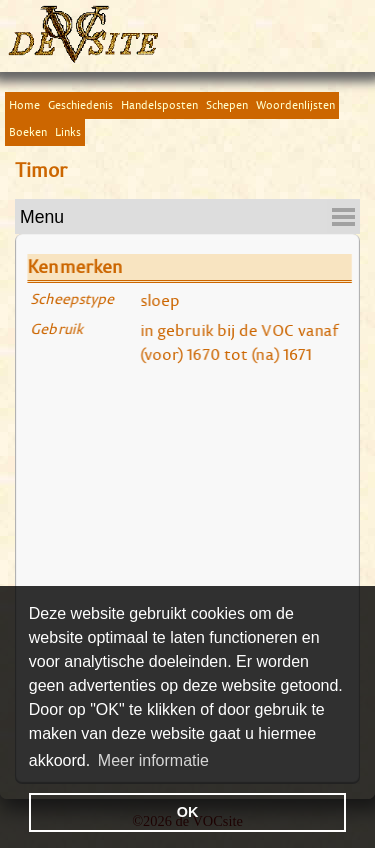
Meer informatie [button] (153, 760)
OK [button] (188, 812)
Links (68, 131)
